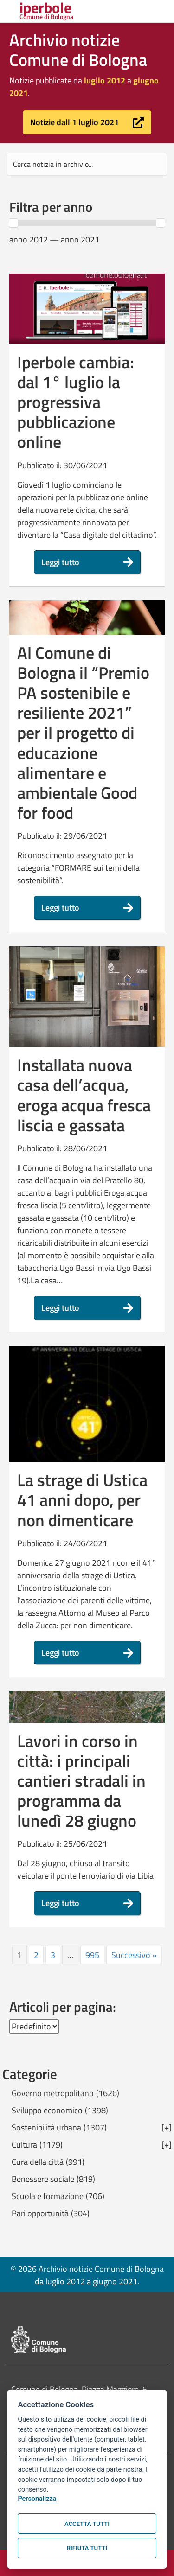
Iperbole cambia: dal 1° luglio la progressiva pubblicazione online (75, 402)
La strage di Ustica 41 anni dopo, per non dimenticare (82, 1499)
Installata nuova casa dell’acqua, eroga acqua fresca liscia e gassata (84, 1095)
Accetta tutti (87, 2523)
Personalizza (37, 2499)
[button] (87, 122)
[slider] (13, 223)
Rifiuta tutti (87, 2547)
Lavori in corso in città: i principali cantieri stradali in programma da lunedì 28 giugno (81, 1781)
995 (92, 1955)
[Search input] (87, 164)
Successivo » (134, 1955)
